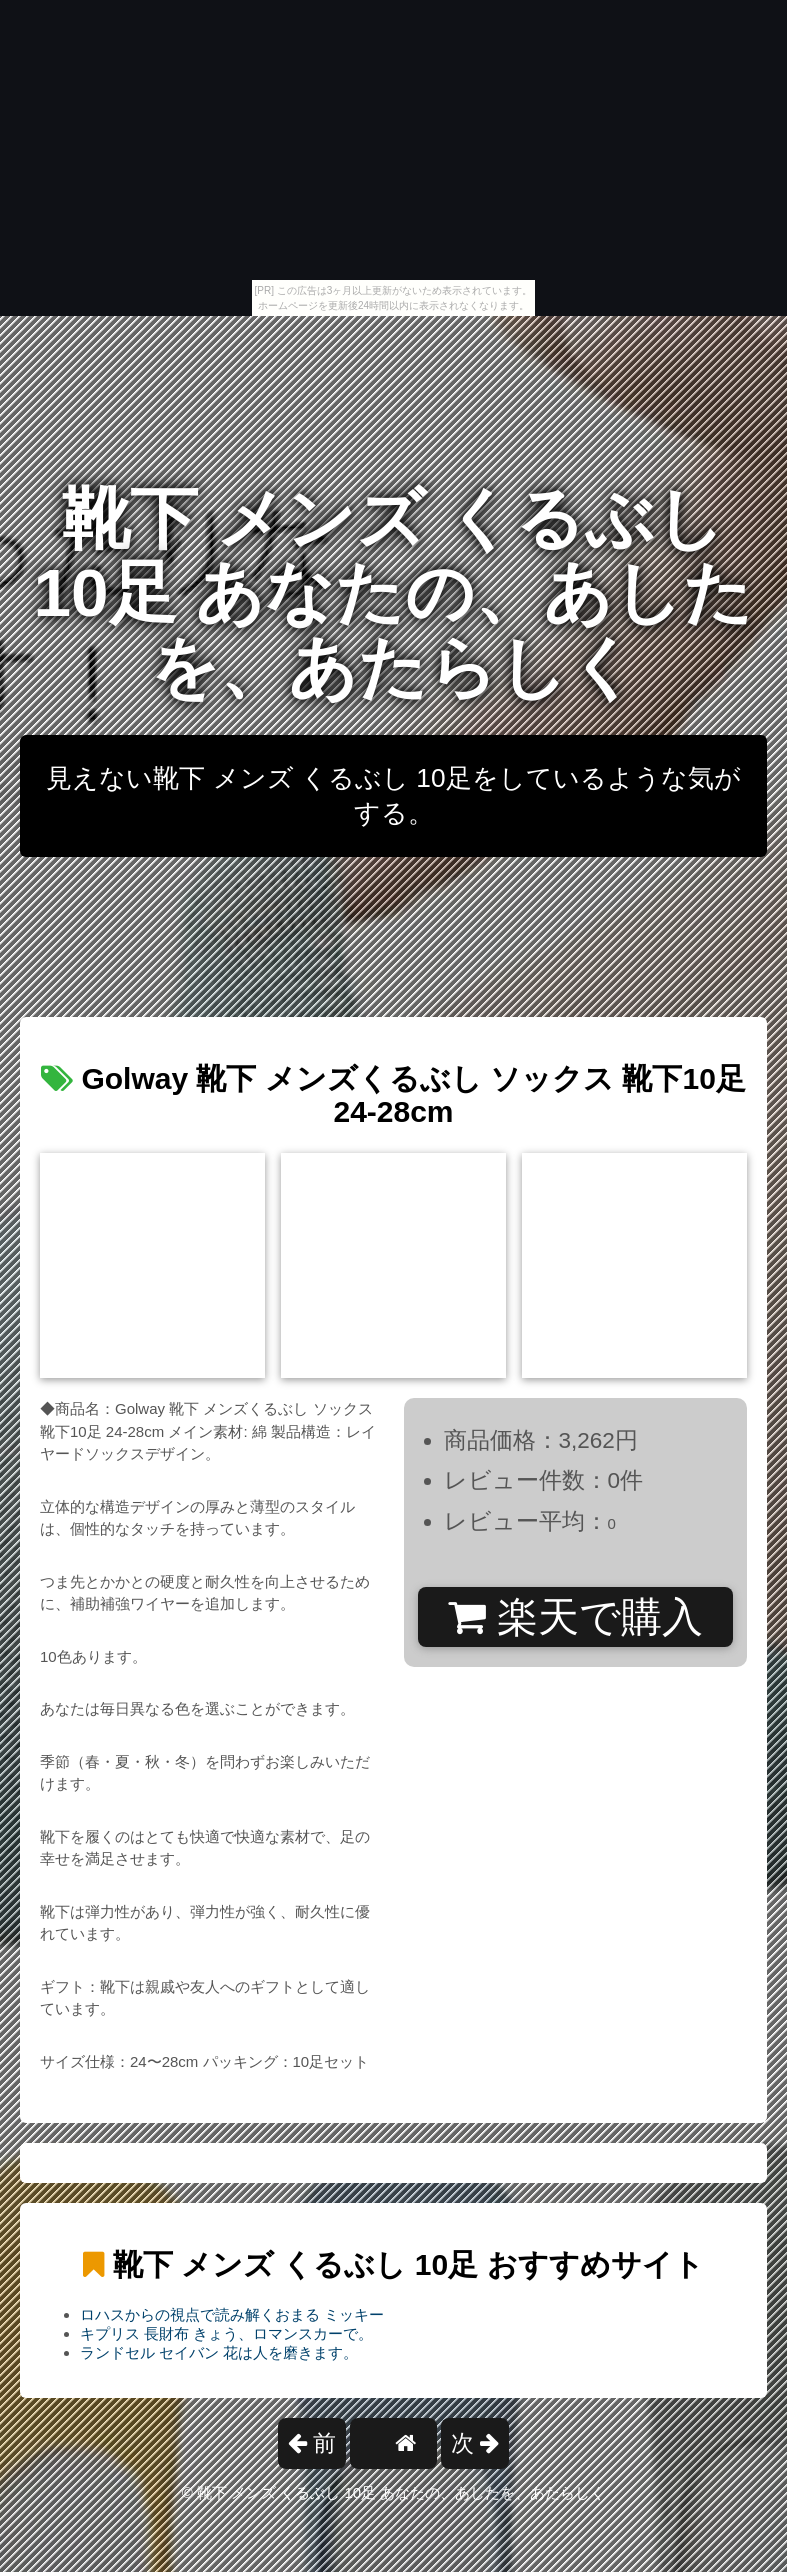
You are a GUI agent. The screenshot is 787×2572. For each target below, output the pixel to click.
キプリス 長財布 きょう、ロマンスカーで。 (226, 2333)
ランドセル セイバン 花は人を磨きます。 (219, 2352)
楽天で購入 (575, 1617)
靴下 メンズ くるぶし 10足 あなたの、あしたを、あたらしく (394, 593)
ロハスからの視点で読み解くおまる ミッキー (232, 2314)
